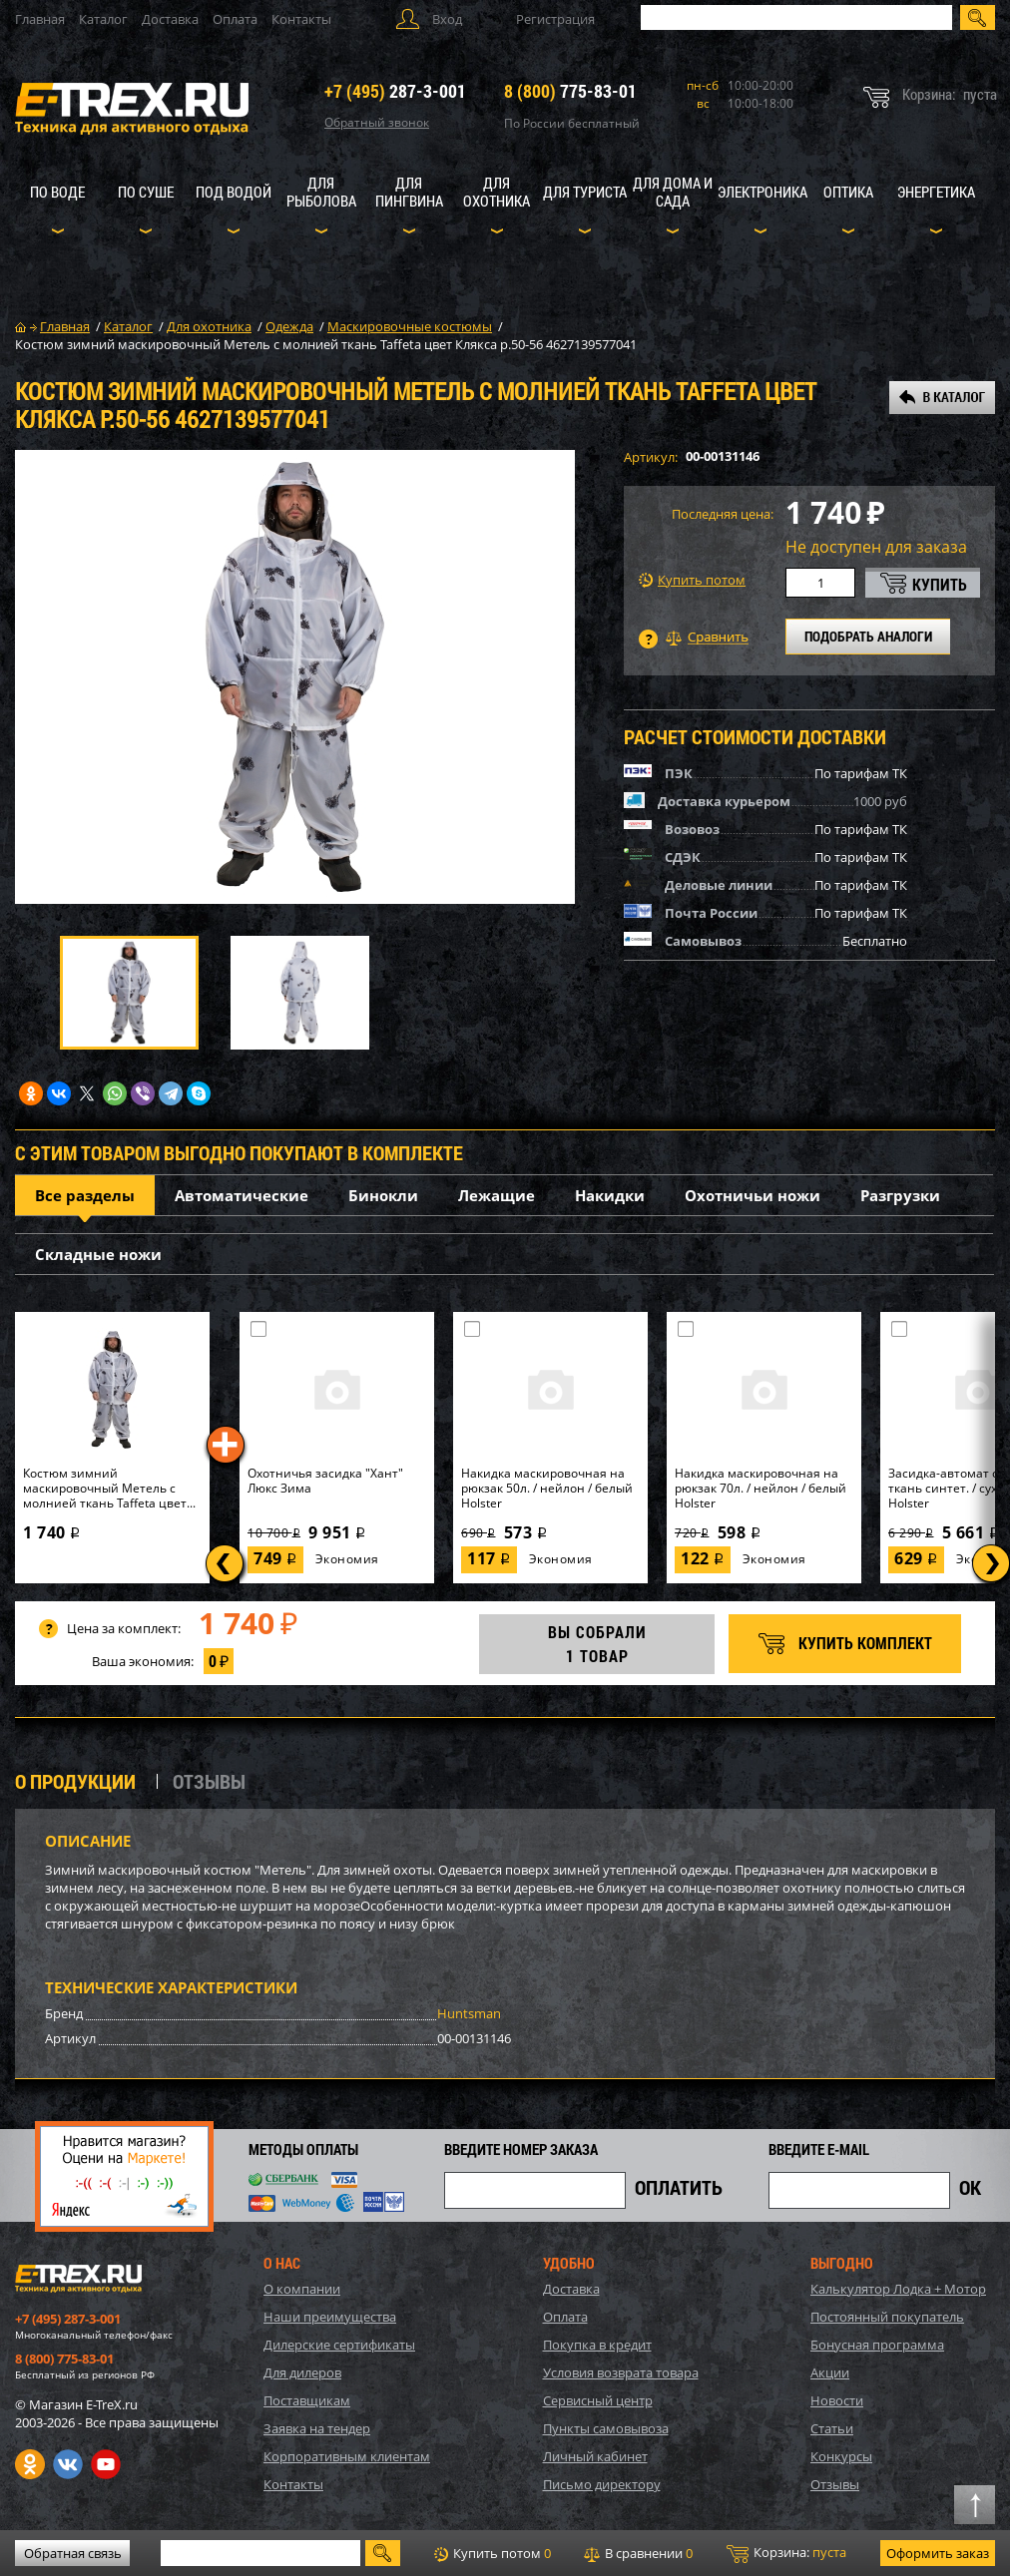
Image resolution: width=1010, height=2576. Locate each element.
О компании (301, 2289)
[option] (295, 677)
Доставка (170, 19)
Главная (40, 19)
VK (68, 2464)
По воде (57, 192)
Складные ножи (98, 1254)
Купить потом (692, 580)
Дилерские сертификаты (339, 2345)
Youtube (106, 2464)
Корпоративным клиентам (346, 2456)
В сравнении (638, 2553)
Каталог (103, 19)
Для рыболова (321, 192)
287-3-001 (395, 91)
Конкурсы (841, 2456)
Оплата (235, 19)
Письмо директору (602, 2484)
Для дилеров (302, 2372)
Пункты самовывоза (606, 2428)
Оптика (848, 192)
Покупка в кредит (597, 2345)
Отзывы (834, 2484)
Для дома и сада (673, 192)
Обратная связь (73, 2553)
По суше (146, 192)
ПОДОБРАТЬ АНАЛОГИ (868, 636)
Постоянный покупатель (887, 2317)
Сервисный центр (598, 2400)
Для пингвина (409, 192)
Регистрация (555, 19)
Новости (836, 2400)
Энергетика (936, 192)
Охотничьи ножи (752, 1195)
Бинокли (383, 1195)
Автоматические (241, 1195)
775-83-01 (570, 91)
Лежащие (496, 1195)
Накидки (610, 1195)
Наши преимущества (329, 2317)
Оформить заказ (937, 2553)
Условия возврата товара (621, 2372)
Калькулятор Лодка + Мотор (898, 2289)
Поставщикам (306, 2400)
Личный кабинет (595, 2456)
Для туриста (585, 192)
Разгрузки (900, 1195)
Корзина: (786, 2553)
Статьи (831, 2428)
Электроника (762, 192)
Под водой (233, 192)
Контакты (301, 19)
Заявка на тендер (316, 2428)
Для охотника (496, 192)
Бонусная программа (877, 2345)
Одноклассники (30, 2464)
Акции (829, 2372)
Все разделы (85, 1195)
